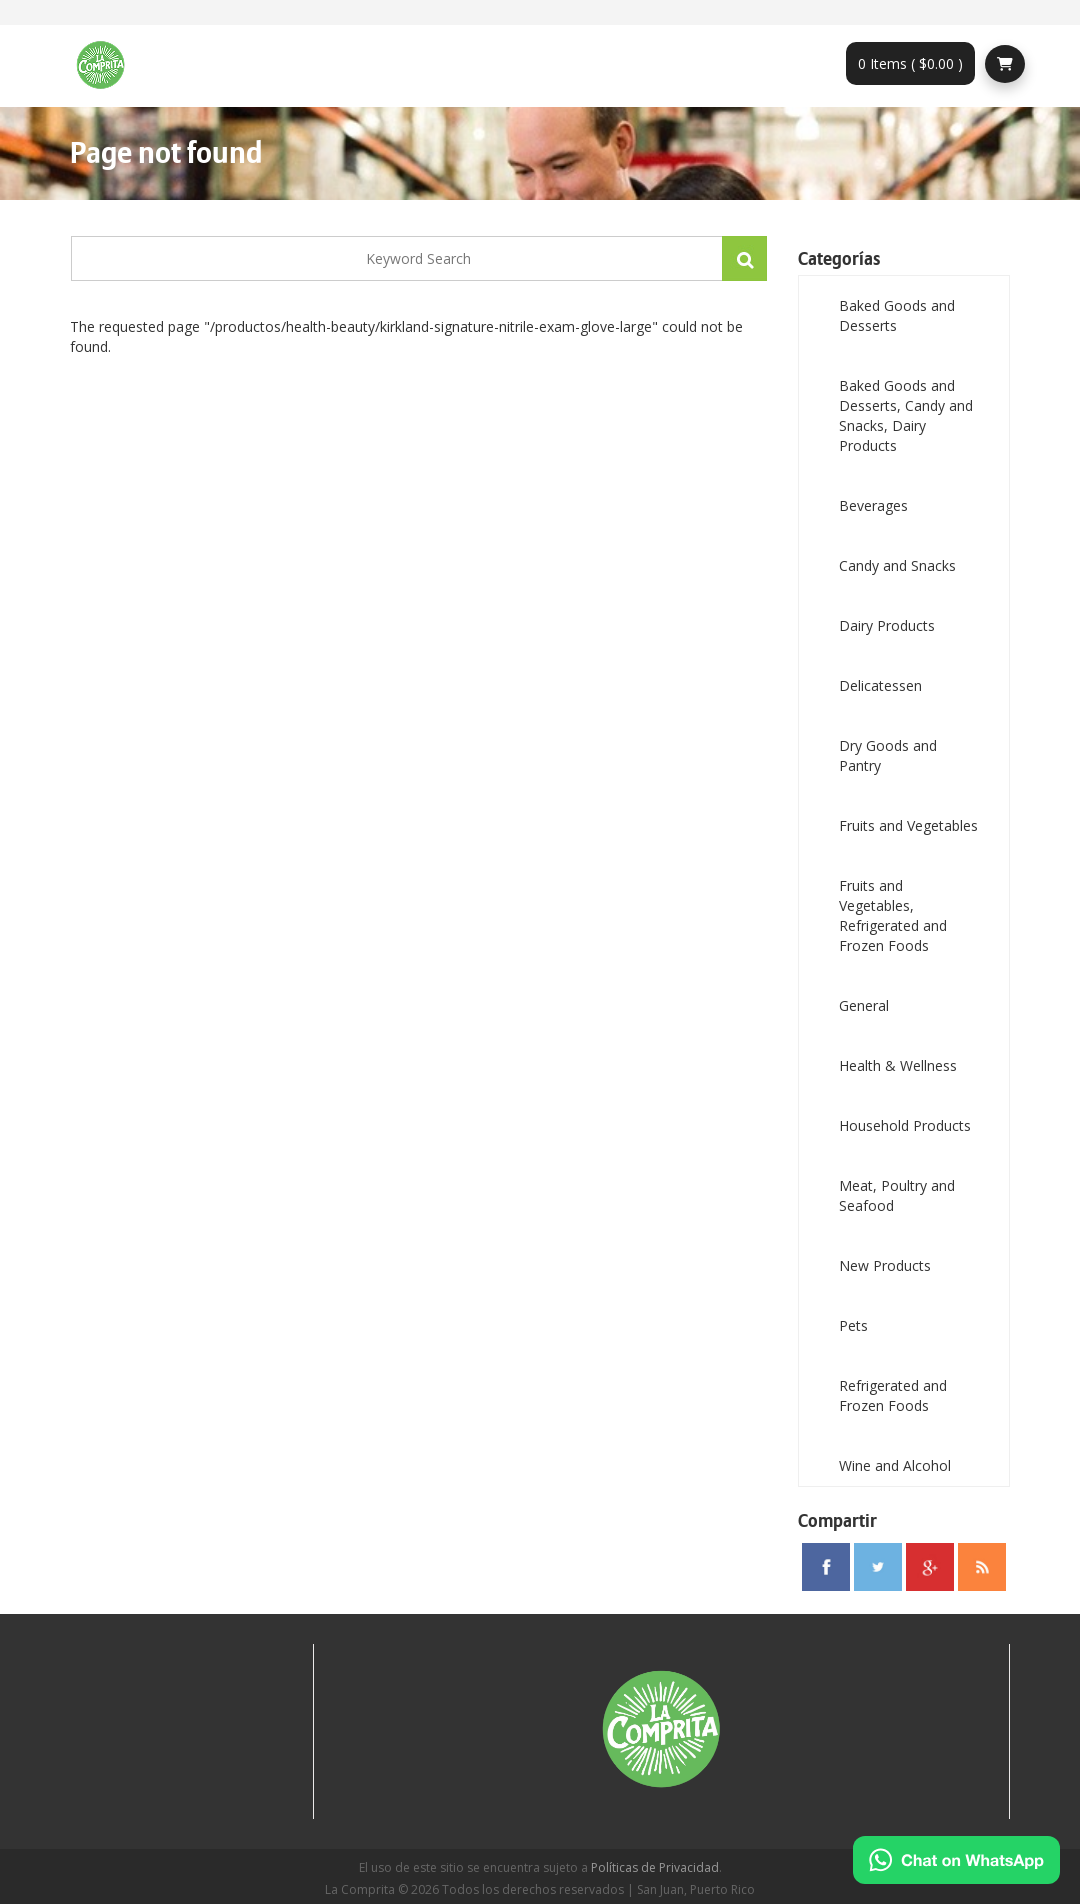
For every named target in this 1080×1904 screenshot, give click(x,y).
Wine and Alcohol (895, 1465)
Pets (853, 1325)
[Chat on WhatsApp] (956, 1860)
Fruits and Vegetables (908, 825)
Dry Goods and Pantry (888, 755)
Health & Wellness (898, 1065)
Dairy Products (887, 625)
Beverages (873, 505)
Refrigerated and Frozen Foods (893, 1395)
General (864, 1005)
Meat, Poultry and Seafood (897, 1195)
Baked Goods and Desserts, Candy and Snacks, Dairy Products (906, 415)
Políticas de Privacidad (655, 1867)
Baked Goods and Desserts (897, 315)
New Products (885, 1265)
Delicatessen (880, 685)
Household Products (905, 1125)
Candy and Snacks (897, 565)
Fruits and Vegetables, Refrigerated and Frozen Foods (893, 915)
